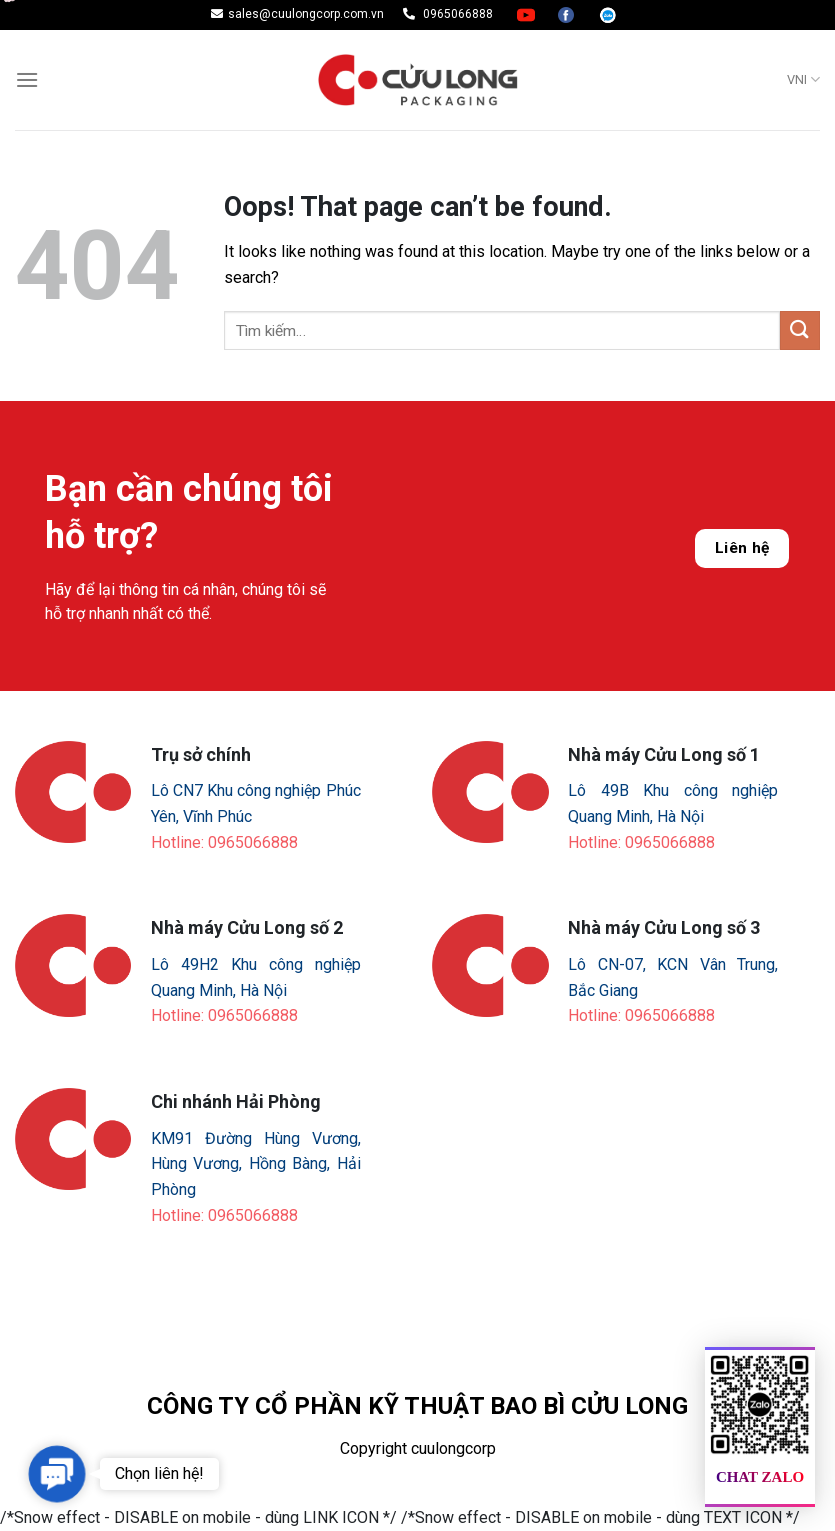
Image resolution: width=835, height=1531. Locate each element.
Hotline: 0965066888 (224, 842)
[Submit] (800, 330)
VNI (803, 79)
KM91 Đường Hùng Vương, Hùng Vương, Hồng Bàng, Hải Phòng (256, 1164)
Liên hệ (742, 548)
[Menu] (27, 79)
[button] (57, 1474)
